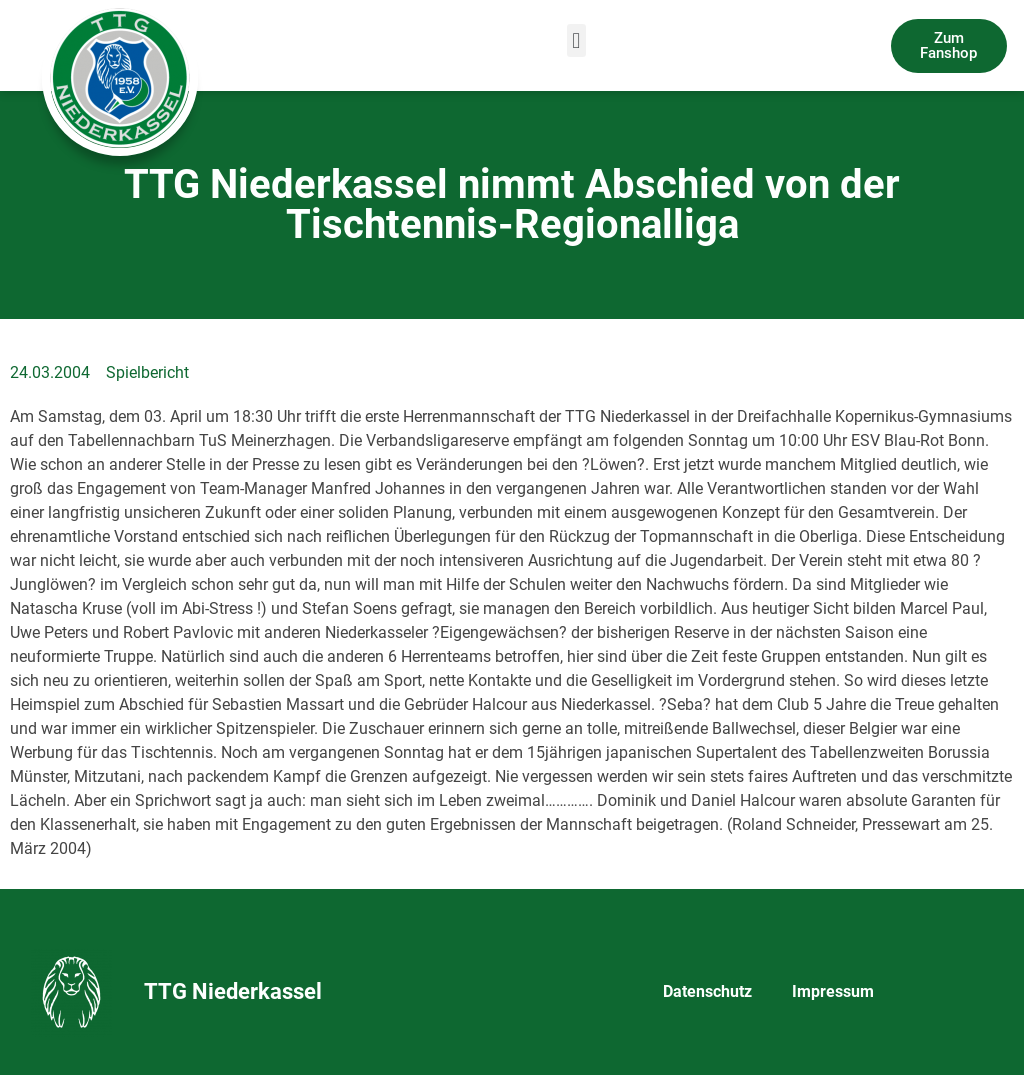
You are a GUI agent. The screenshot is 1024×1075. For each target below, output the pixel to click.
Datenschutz (707, 991)
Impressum (833, 991)
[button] (576, 40)
